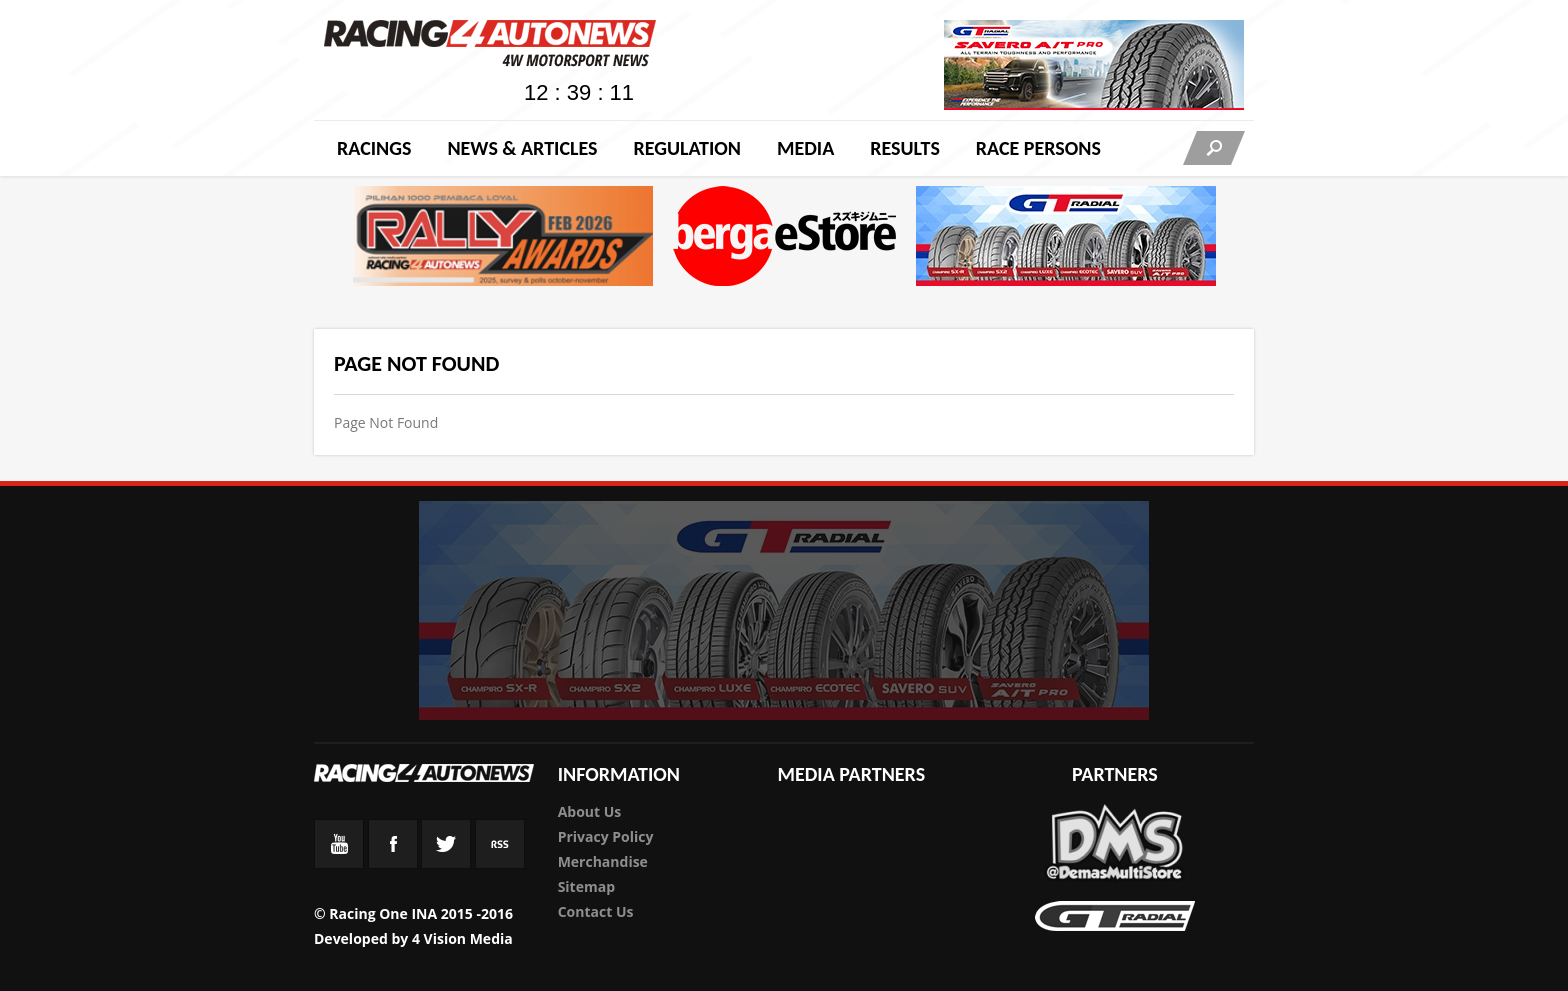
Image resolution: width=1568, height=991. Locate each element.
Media (805, 148)
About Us (590, 811)
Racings (374, 148)
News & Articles (522, 148)
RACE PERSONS (1038, 148)
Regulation (686, 148)
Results (905, 148)
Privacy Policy (606, 836)
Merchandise (603, 861)
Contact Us (596, 911)
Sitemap (586, 886)
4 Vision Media (462, 938)
